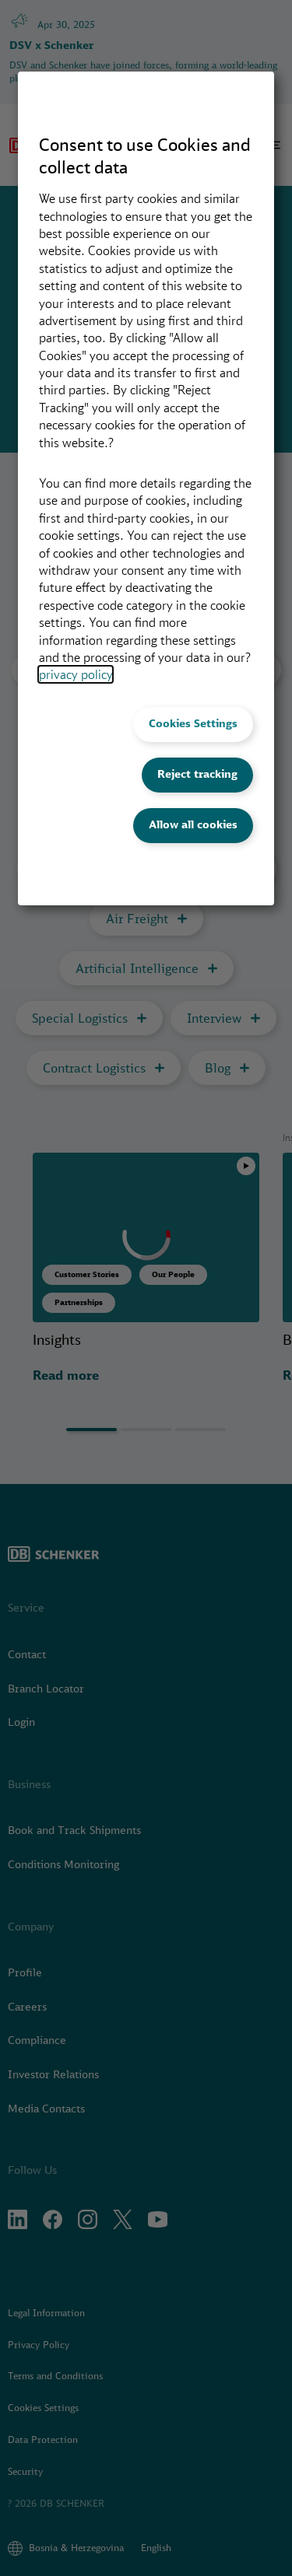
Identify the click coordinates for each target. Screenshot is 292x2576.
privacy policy (75, 674)
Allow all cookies (193, 824)
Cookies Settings (193, 723)
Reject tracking (197, 774)
